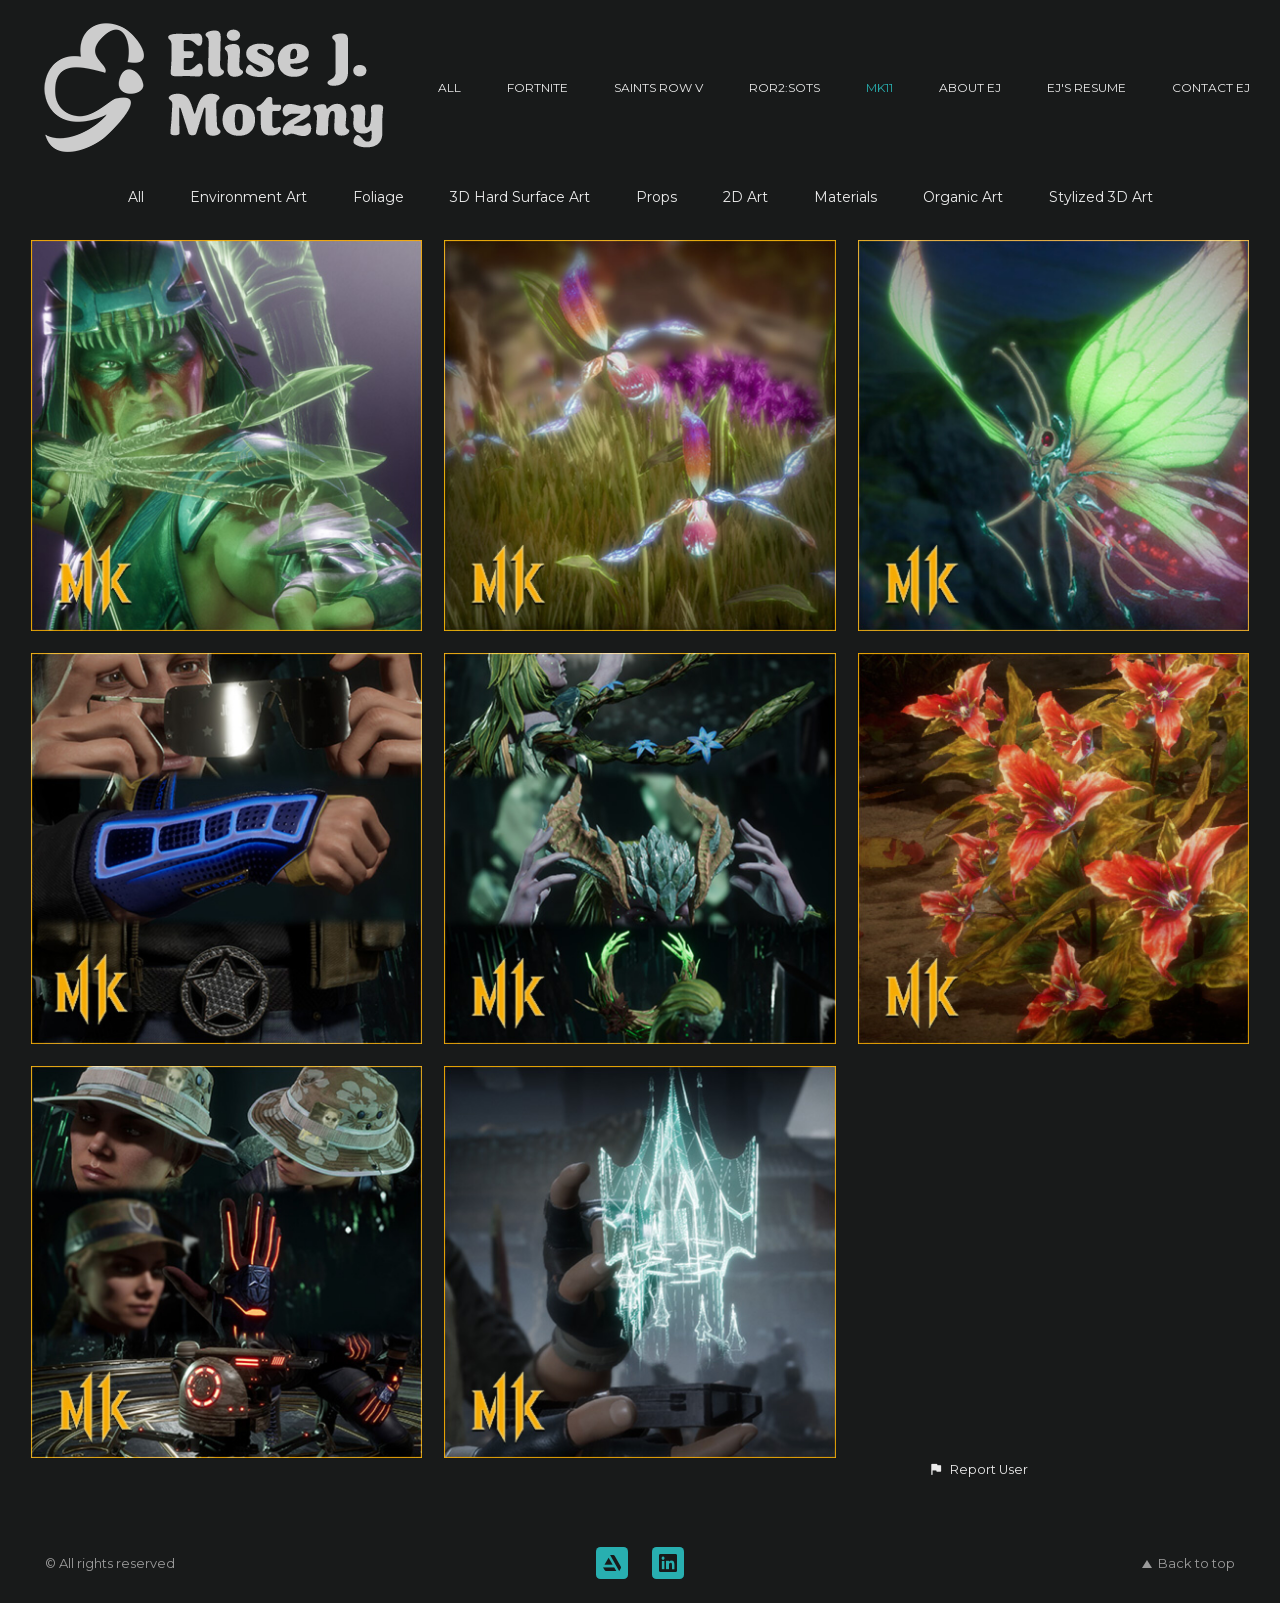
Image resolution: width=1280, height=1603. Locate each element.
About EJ (970, 87)
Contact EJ (1211, 87)
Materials (845, 197)
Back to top (1188, 1563)
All (449, 87)
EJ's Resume (1086, 87)
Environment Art (248, 197)
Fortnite (537, 87)
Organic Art (963, 197)
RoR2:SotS (784, 87)
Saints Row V (658, 87)
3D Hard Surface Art (520, 197)
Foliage (378, 197)
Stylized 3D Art (1101, 197)
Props (656, 197)
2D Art (745, 197)
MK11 (879, 87)
